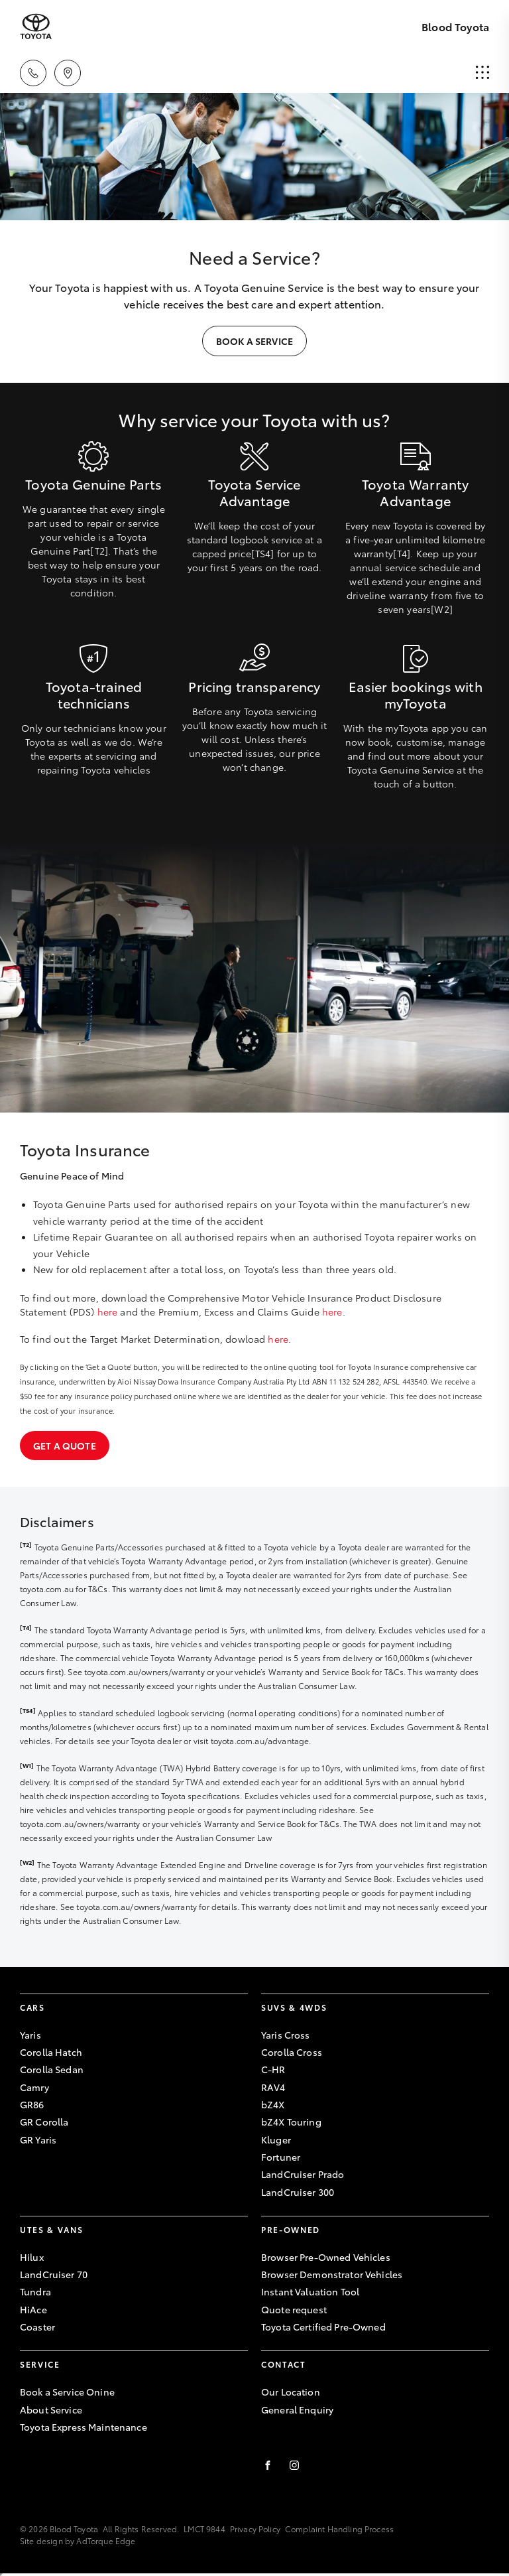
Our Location (290, 2391)
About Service (51, 2409)
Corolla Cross (291, 2052)
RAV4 (273, 2087)
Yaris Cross (285, 2034)
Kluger (276, 2139)
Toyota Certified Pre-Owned (323, 2326)
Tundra (35, 2291)
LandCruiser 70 (53, 2274)
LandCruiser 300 (297, 2192)
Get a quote (64, 1445)
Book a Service (254, 341)
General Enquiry (297, 2409)
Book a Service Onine (67, 2391)
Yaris (30, 2034)
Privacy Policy (255, 2528)
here (107, 1311)
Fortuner (280, 2156)
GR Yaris (38, 2139)
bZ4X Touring (291, 2121)
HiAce (33, 2309)
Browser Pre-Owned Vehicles (325, 2257)
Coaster (37, 2326)
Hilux (32, 2257)
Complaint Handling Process (339, 2528)
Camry (34, 2087)
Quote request (294, 2309)
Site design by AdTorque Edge (77, 2540)
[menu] (482, 73)
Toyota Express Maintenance (83, 2426)
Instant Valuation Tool (310, 2291)
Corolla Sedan (52, 2069)
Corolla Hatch (51, 2052)
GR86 (32, 2104)
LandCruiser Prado (302, 2174)
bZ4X (273, 2104)
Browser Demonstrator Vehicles (331, 2274)
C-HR (273, 2069)
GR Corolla (44, 2121)
